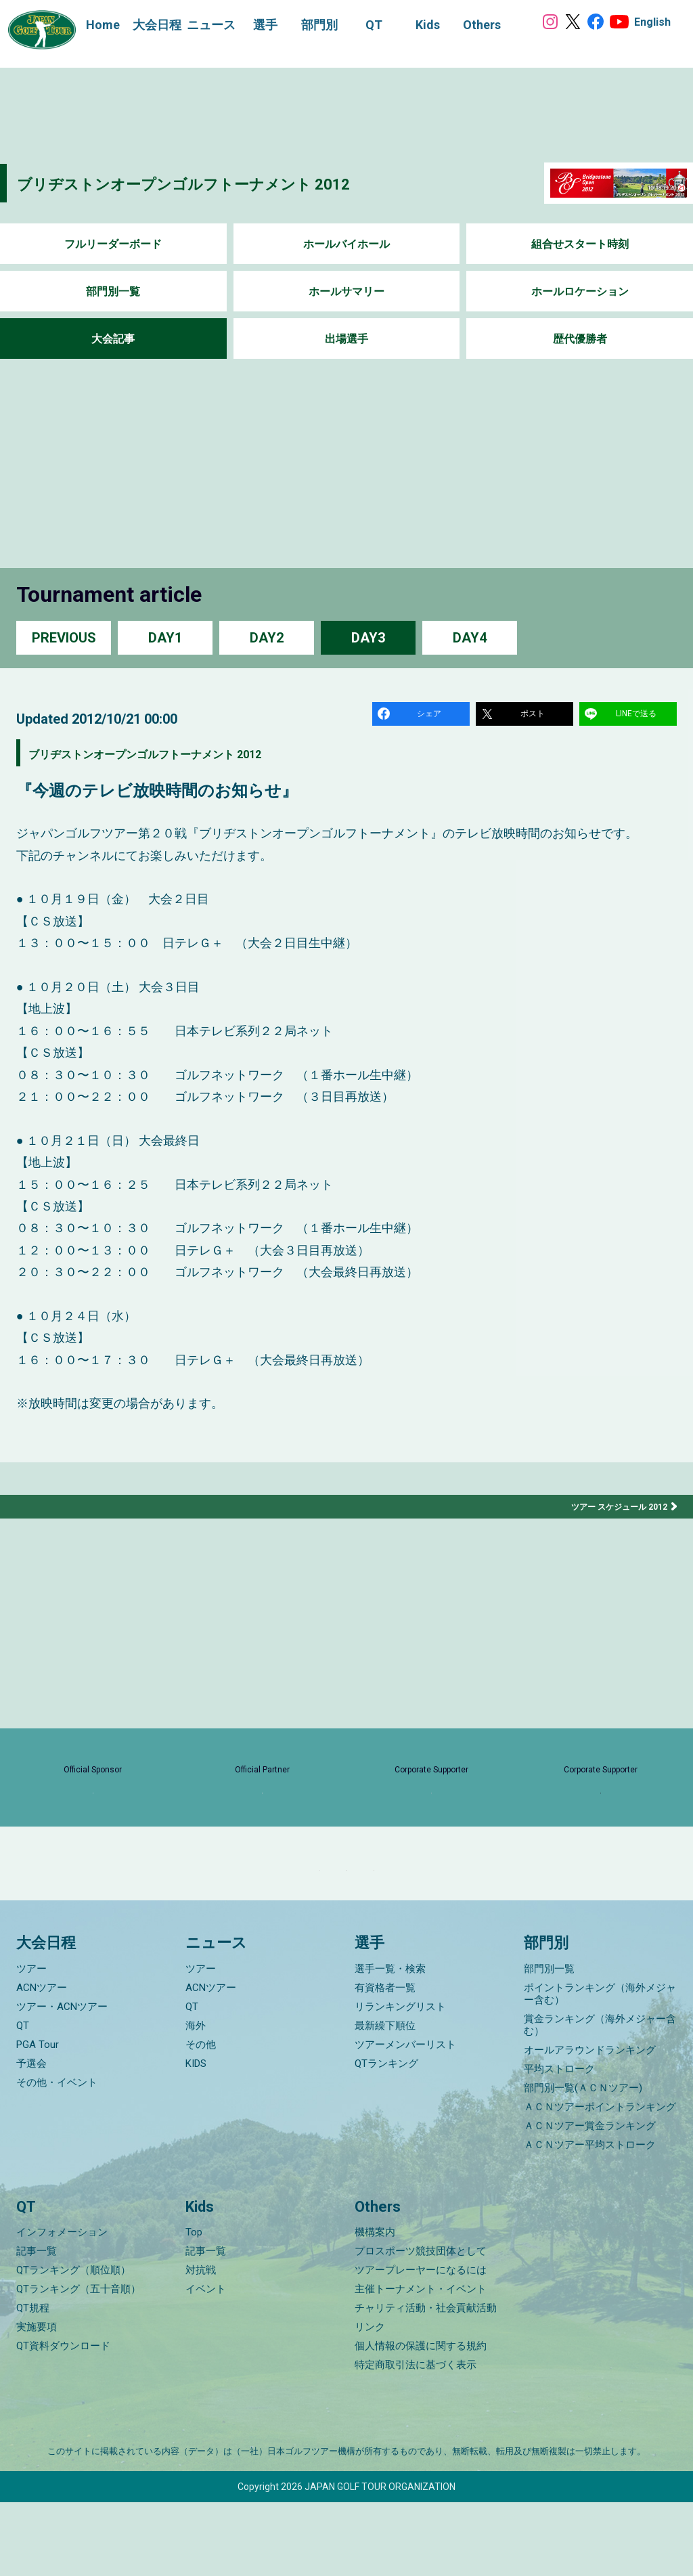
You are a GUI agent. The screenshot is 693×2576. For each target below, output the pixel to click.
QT (22, 2099)
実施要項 (36, 2401)
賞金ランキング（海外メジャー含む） (600, 2099)
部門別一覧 (113, 291)
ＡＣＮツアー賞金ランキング (590, 2199)
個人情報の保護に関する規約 (421, 2420)
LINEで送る (638, 716)
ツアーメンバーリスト (405, 2118)
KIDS (195, 2137)
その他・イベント (56, 2156)
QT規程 (32, 2382)
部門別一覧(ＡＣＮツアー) (583, 2162)
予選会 (31, 2137)
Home (89, 25)
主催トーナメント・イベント (421, 2363)
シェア (431, 716)
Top (193, 2306)
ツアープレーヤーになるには (421, 2344)
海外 (195, 2099)
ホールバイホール (346, 244)
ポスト (534, 716)
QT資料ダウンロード (63, 2420)
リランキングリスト (400, 2080)
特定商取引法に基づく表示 (415, 2438)
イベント (205, 2363)
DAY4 (469, 637)
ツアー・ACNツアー (62, 2080)
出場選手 (346, 339)
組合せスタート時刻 (580, 244)
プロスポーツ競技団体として (421, 2325)
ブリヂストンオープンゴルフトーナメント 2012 (241, 182)
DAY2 (266, 637)
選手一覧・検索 (390, 2042)
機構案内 (375, 2306)
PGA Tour (37, 2118)
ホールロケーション (580, 291)
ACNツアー (41, 2061)
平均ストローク (559, 2143)
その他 (200, 2118)
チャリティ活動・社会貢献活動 (426, 2382)
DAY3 (368, 637)
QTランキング (386, 2137)
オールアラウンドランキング (590, 2124)
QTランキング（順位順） (73, 2344)
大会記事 (113, 339)
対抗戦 (200, 2344)
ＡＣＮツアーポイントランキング (600, 2181)
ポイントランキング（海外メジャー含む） (600, 2067)
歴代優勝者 (580, 339)
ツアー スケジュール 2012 (611, 1512)
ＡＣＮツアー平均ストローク (590, 2218)
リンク (370, 2401)
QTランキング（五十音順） (78, 2363)
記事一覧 (36, 2325)
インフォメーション (62, 2306)
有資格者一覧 (385, 2061)
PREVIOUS (63, 637)
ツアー (31, 2042)
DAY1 (165, 637)
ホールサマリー (346, 291)
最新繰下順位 (385, 2099)
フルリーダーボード (113, 244)
